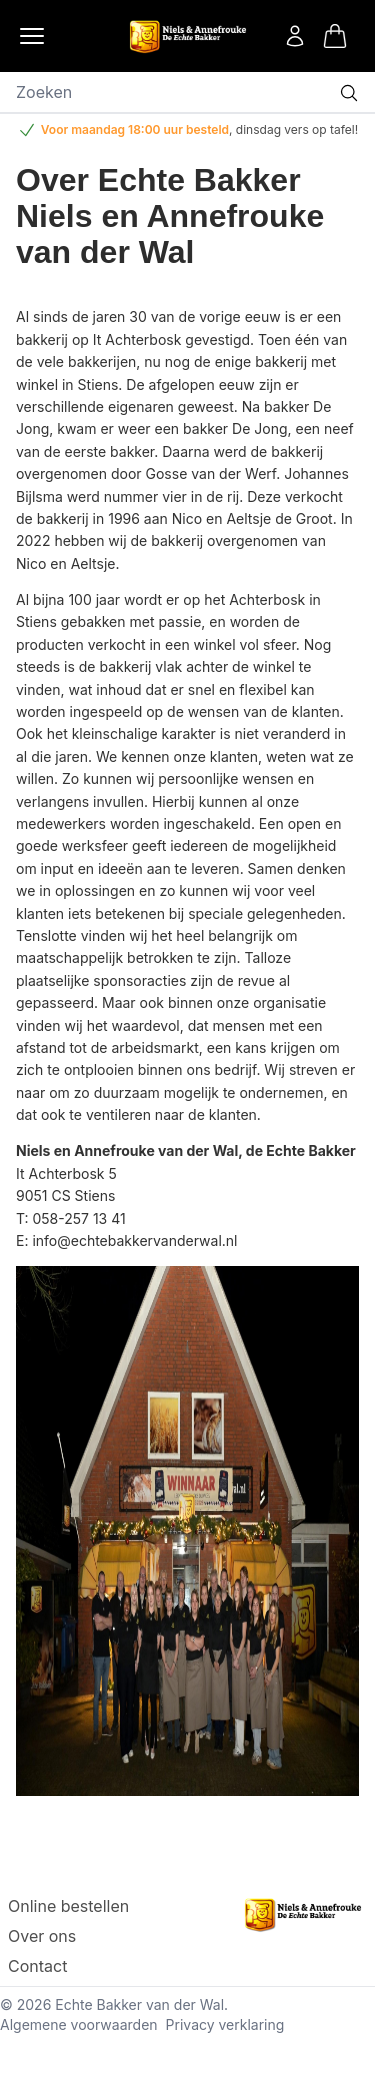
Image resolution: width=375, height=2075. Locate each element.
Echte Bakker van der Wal (139, 2004)
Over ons (42, 1936)
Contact (37, 1966)
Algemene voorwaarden (79, 2024)
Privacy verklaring (225, 2024)
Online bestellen (68, 1906)
